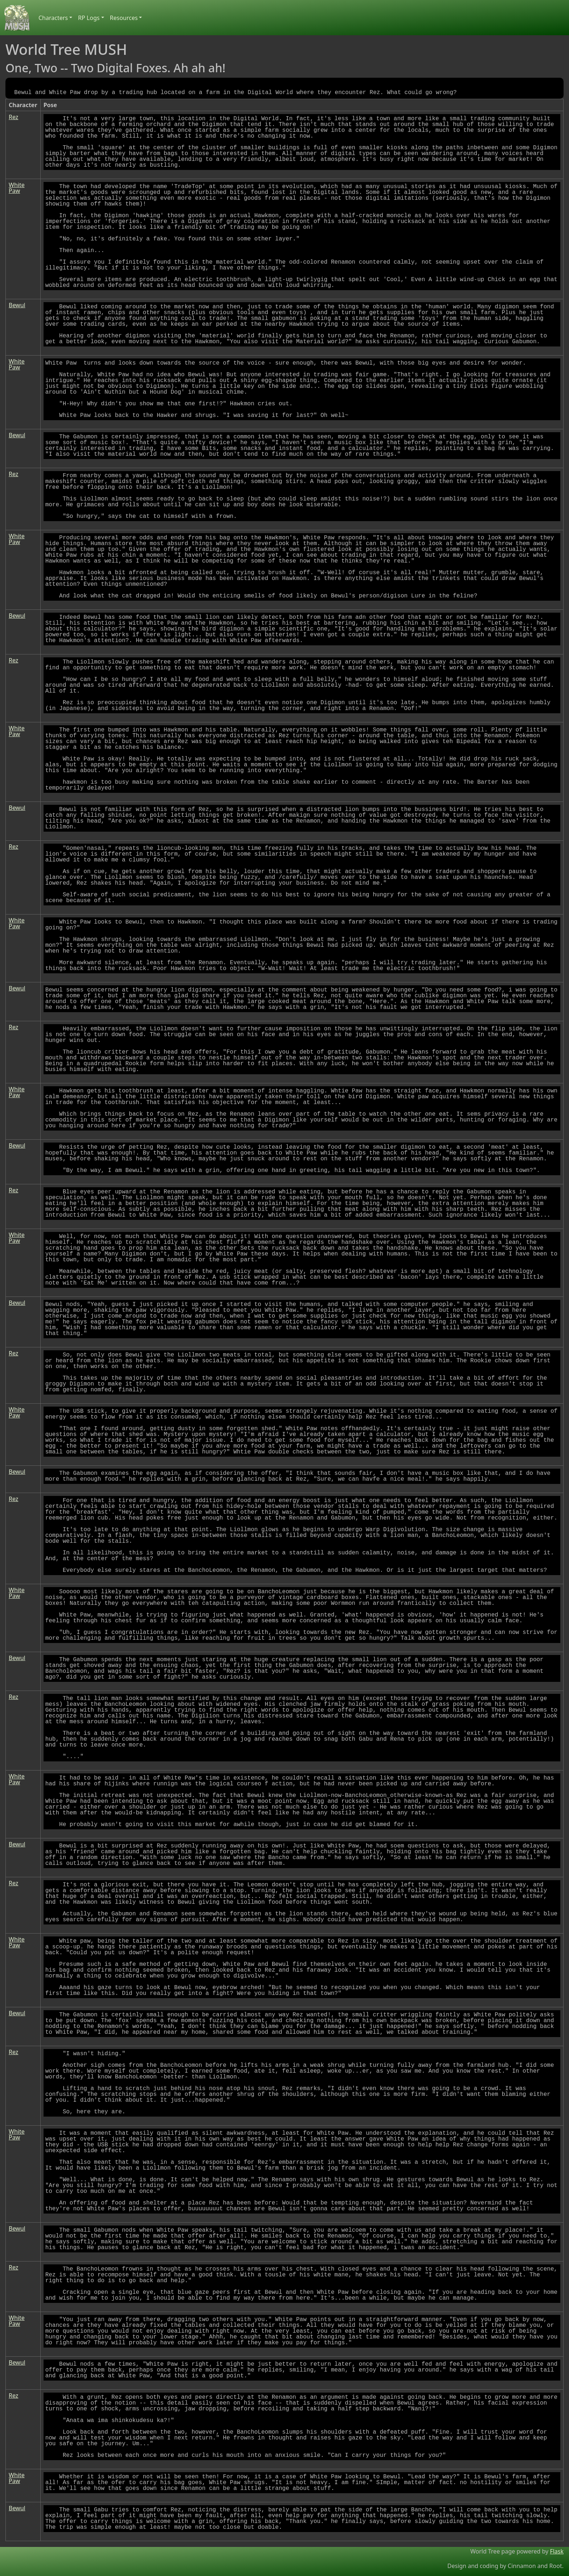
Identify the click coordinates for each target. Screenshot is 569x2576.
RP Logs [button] (88, 18)
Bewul (17, 305)
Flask (557, 2551)
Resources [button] (124, 18)
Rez (13, 117)
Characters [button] (53, 18)
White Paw (17, 188)
